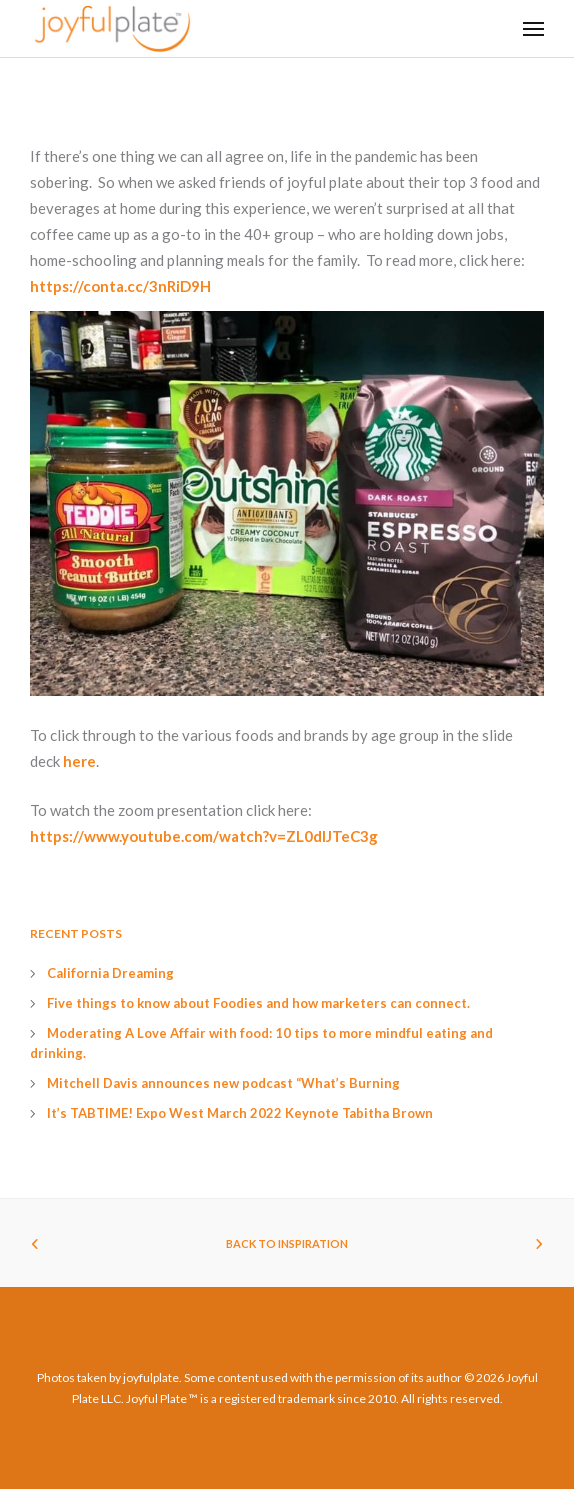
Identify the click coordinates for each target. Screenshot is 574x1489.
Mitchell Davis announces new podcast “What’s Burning (223, 1083)
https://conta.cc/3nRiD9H (120, 286)
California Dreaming (110, 973)
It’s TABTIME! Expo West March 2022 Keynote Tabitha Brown (240, 1113)
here (79, 761)
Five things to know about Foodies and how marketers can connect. (258, 1003)
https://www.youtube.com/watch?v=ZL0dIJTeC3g (204, 836)
